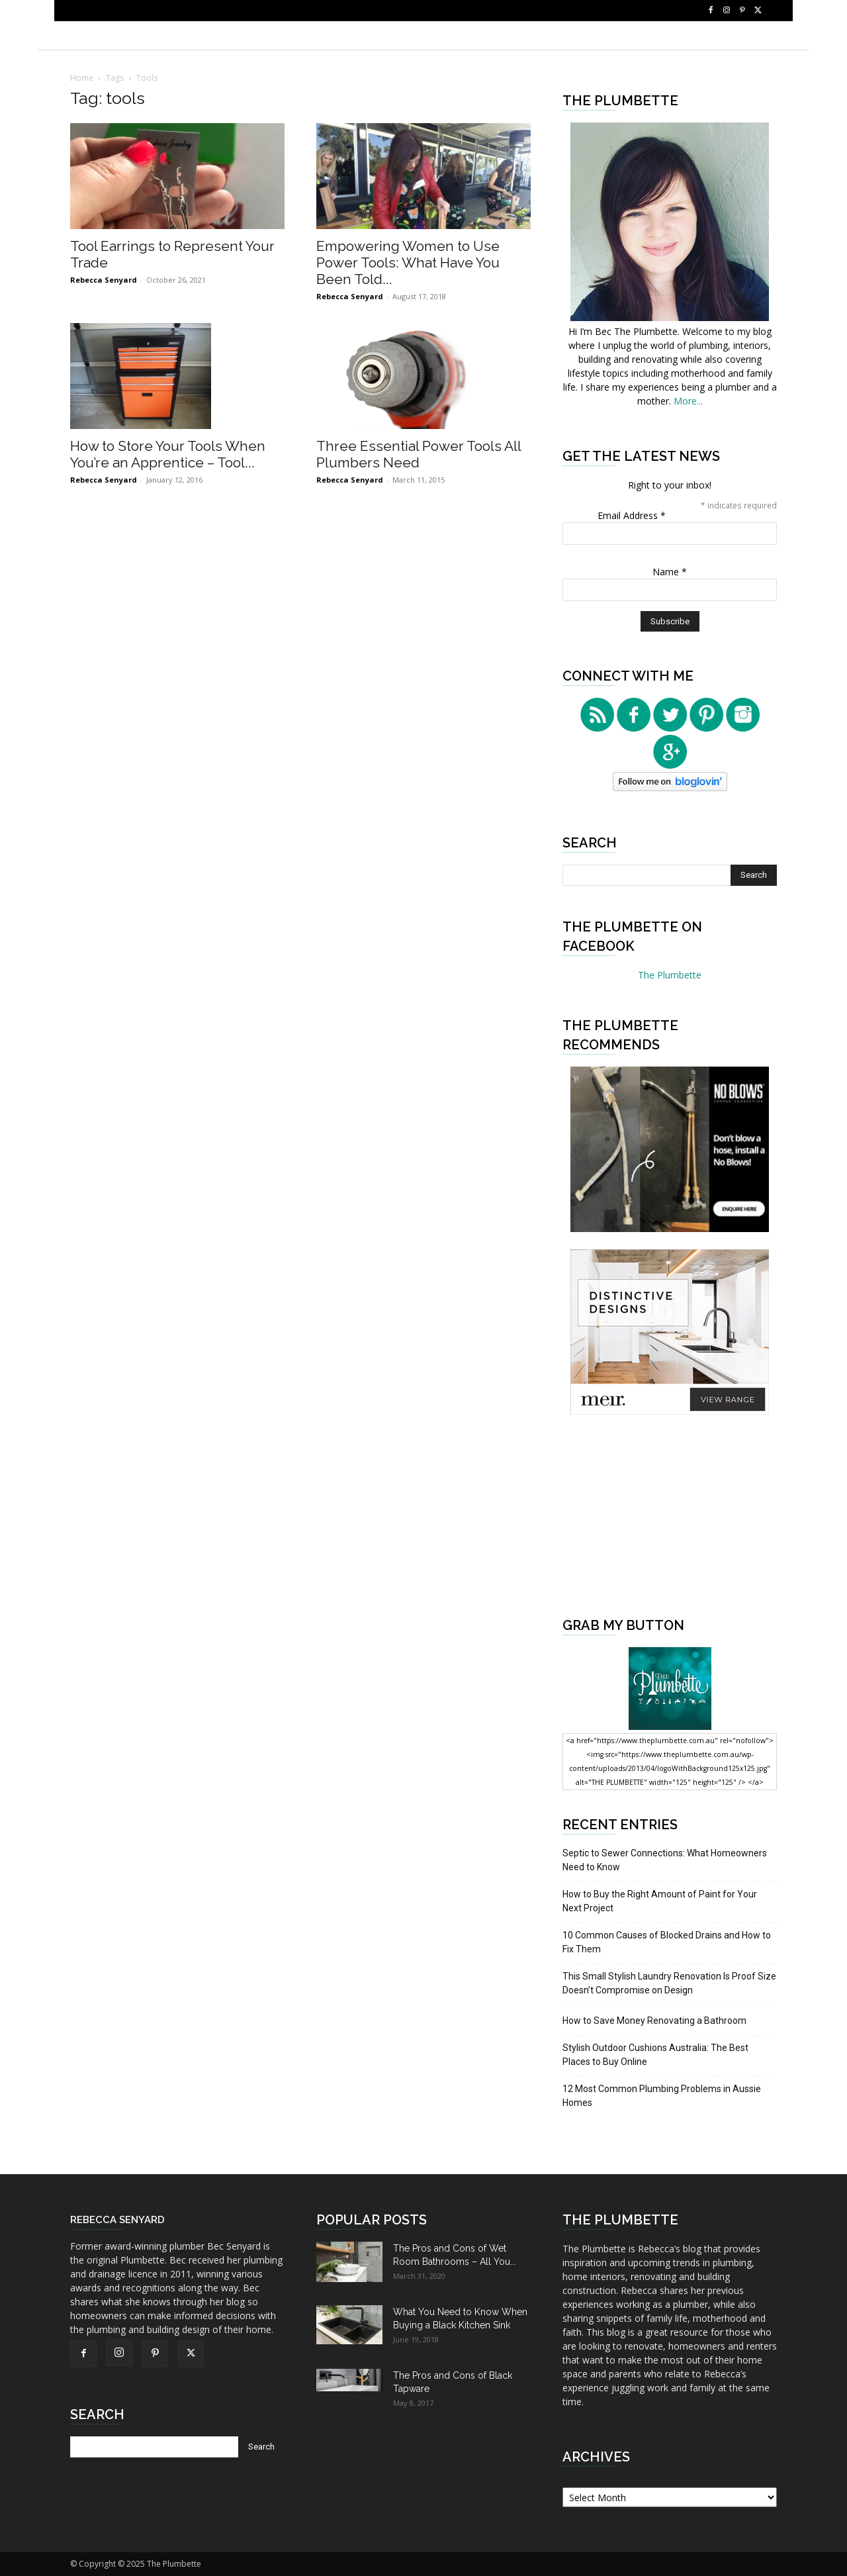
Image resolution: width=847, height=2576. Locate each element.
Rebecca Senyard (103, 280)
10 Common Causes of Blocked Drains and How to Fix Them (666, 1942)
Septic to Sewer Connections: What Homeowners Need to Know (664, 1860)
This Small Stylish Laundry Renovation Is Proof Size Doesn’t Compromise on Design (669, 1983)
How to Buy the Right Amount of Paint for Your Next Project (659, 1901)
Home (81, 77)
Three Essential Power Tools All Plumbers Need (418, 454)
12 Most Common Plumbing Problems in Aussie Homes (661, 2095)
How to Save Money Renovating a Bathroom (654, 2020)
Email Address (632, 515)
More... (688, 401)
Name (669, 571)
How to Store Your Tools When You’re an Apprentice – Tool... (167, 454)
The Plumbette (669, 975)
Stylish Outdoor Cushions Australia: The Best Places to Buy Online (655, 2054)
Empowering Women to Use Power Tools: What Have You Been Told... (408, 262)
